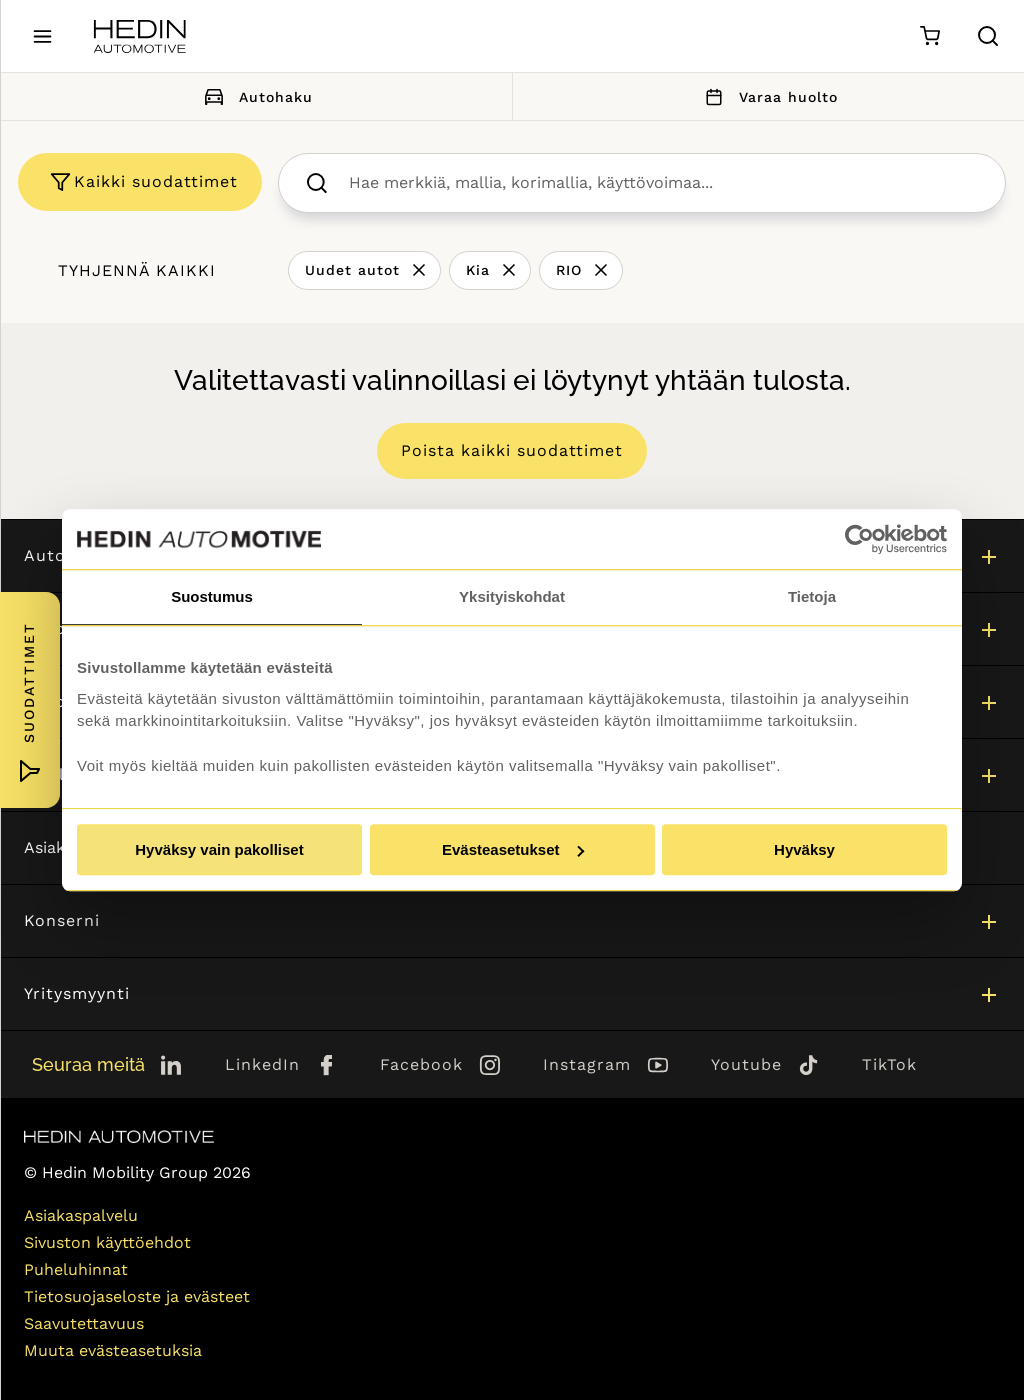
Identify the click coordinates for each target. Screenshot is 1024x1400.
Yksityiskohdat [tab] (512, 596)
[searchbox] (663, 183)
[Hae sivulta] (988, 36)
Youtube (746, 1064)
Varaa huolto (768, 96)
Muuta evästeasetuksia (113, 1350)
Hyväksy (804, 849)
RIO (569, 270)
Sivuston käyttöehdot (107, 1242)
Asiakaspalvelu (81, 1215)
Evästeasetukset (513, 849)
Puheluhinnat (76, 1269)
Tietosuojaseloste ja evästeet (137, 1296)
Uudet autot (352, 270)
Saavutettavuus (84, 1323)
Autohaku (255, 96)
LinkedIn (262, 1064)
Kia (478, 270)
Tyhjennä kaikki (137, 270)
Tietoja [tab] (812, 596)
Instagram (587, 1064)
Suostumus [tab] (212, 596)
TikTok (889, 1064)
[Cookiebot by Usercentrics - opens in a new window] (859, 539)
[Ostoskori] (929, 36)
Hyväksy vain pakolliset (219, 849)
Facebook (421, 1064)
